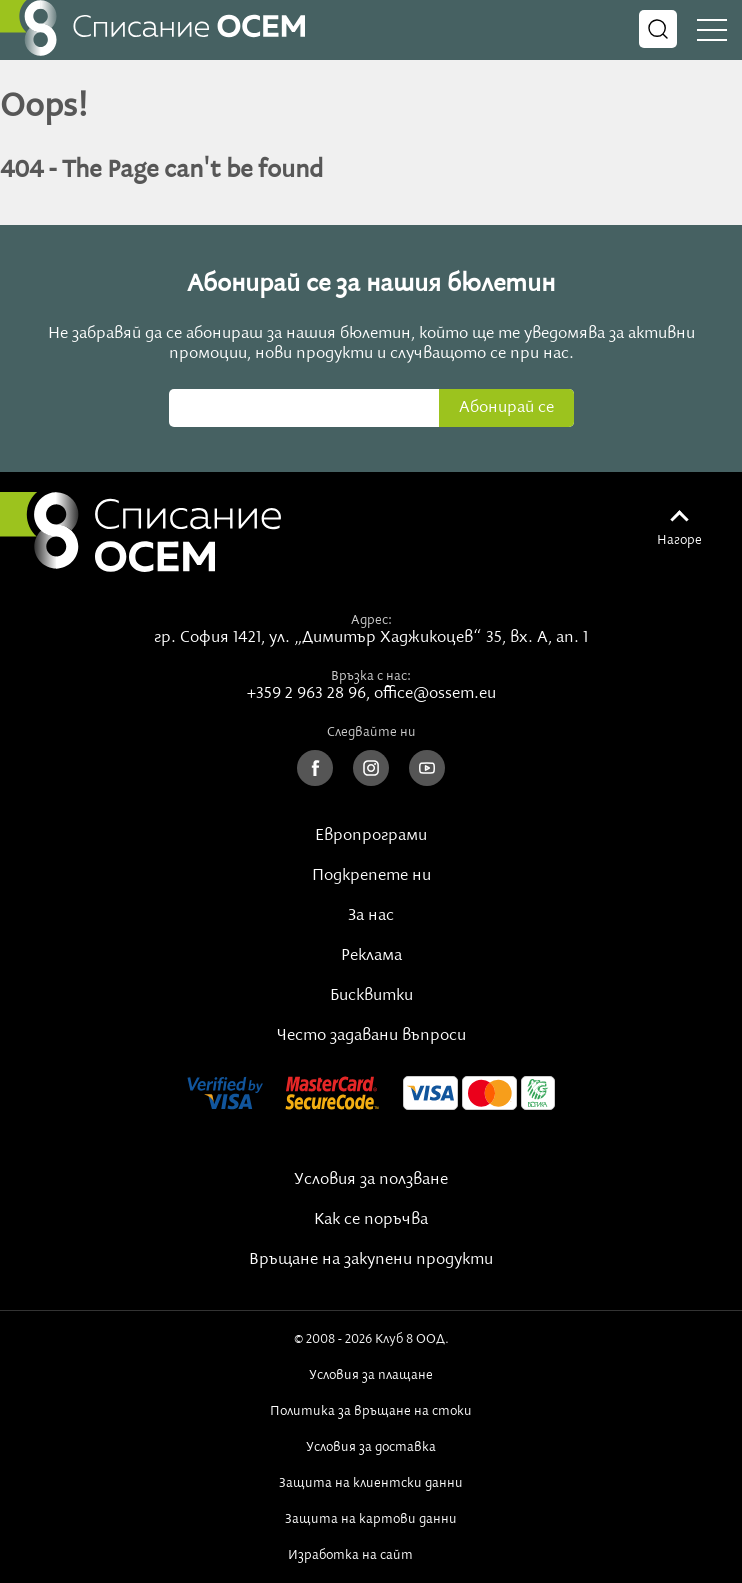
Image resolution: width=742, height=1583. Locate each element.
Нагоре (679, 540)
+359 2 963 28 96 (306, 694)
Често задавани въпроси (371, 1036)
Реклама (371, 956)
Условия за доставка (371, 1447)
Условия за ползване (371, 1180)
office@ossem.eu (435, 694)
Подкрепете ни (371, 876)
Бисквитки (371, 996)
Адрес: (371, 620)
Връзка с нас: (371, 676)
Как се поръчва (371, 1220)
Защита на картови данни (371, 1519)
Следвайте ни (371, 732)
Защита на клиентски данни (371, 1483)
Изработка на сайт (371, 1555)
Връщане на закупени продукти (371, 1260)
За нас (371, 916)
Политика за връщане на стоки (371, 1411)
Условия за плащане (371, 1375)
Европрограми (371, 836)
